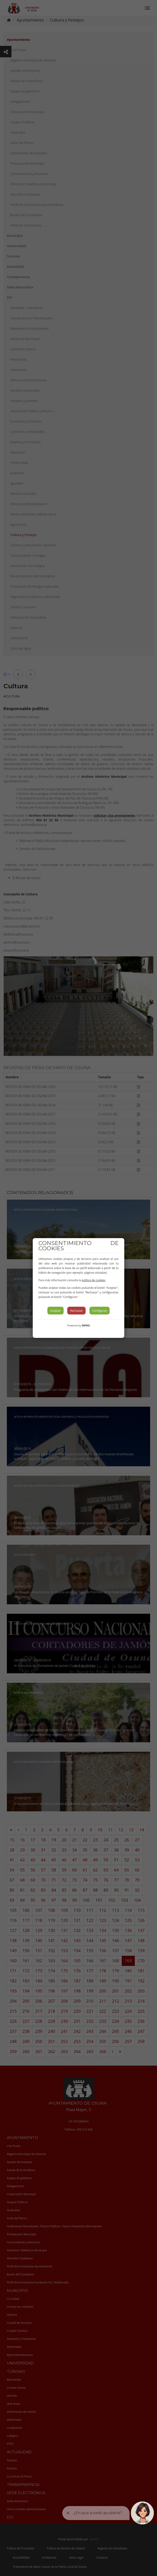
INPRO (86, 1325)
